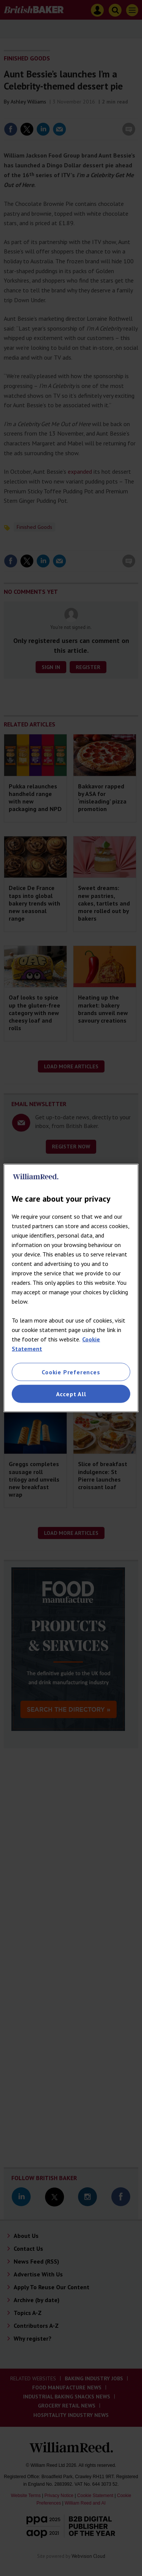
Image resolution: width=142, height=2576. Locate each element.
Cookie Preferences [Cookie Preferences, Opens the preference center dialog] (71, 1371)
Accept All (71, 1394)
